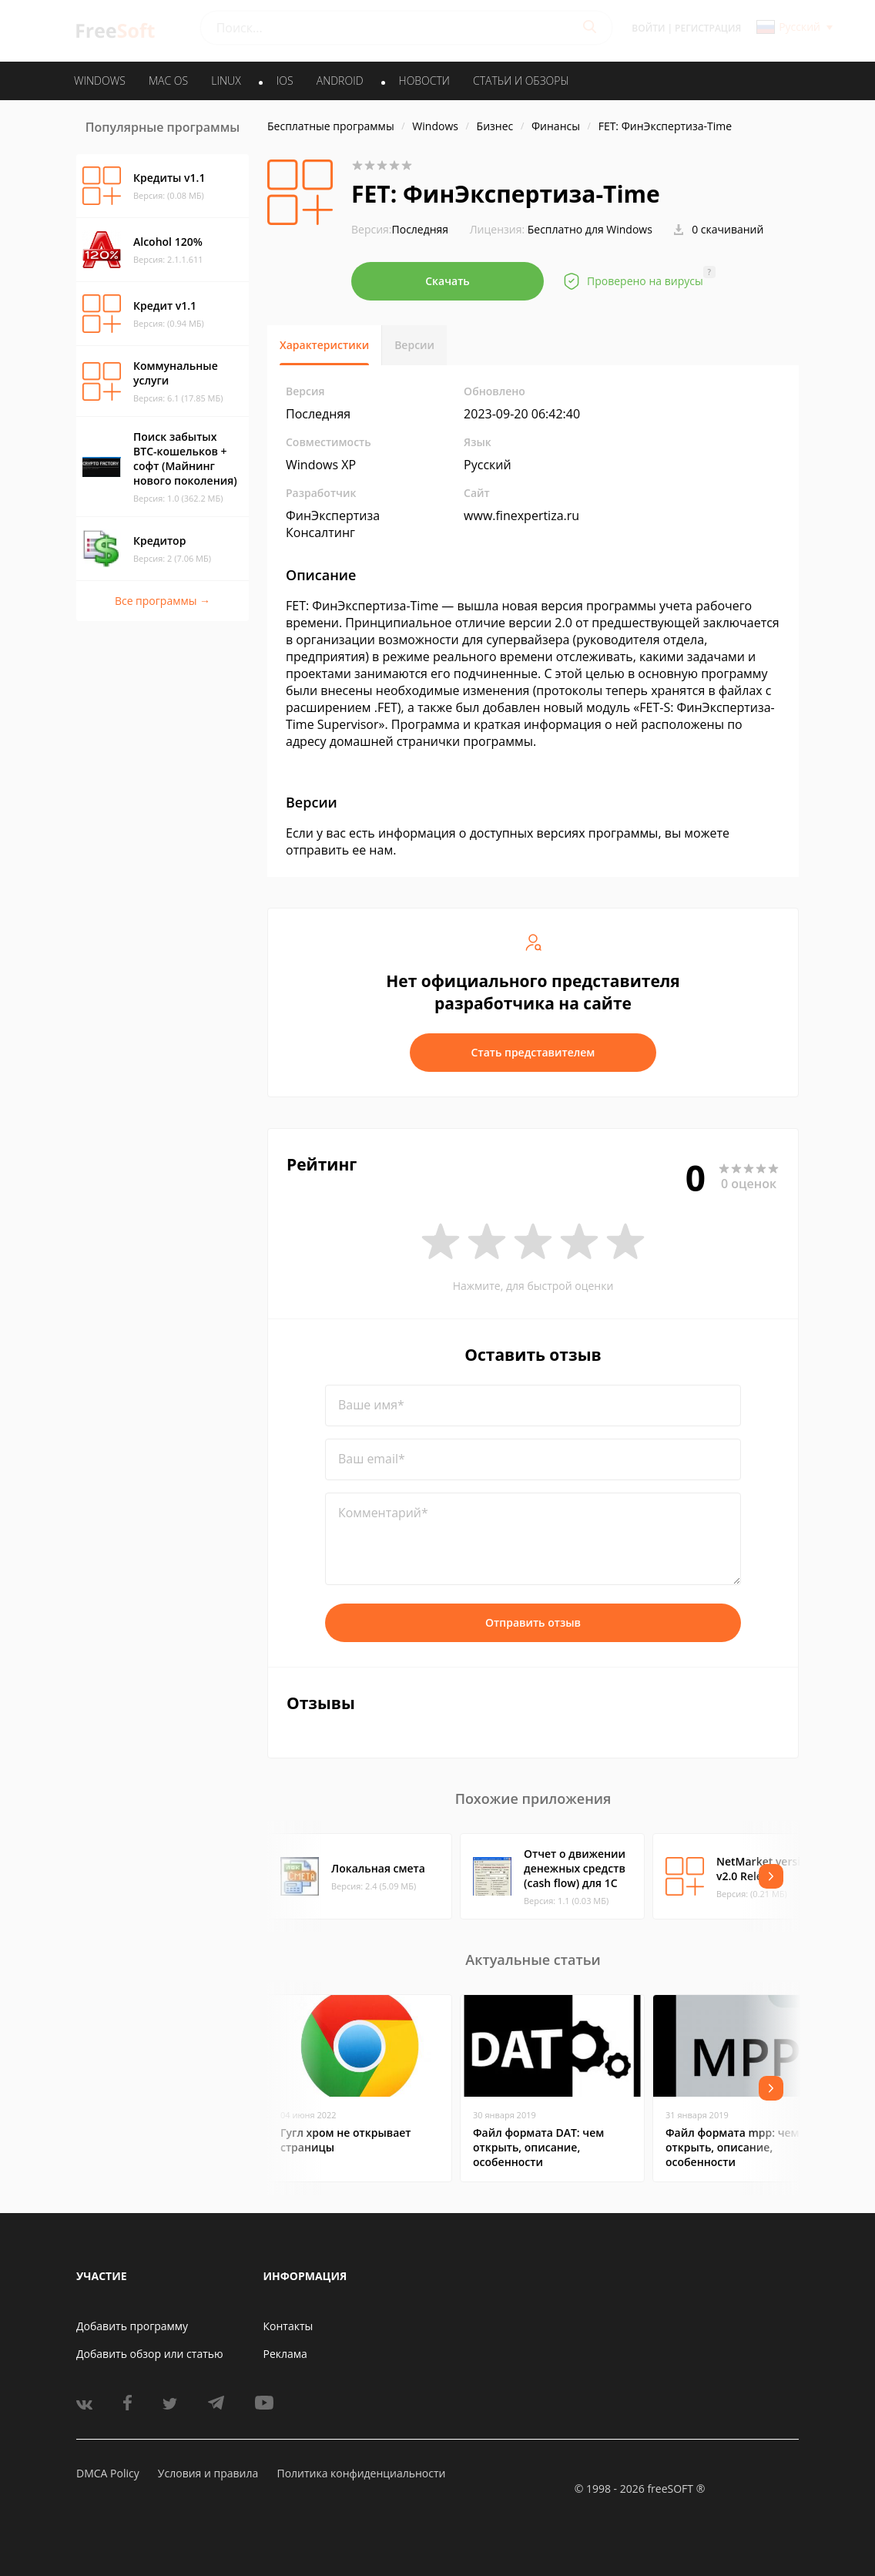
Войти (648, 28)
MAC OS (168, 80)
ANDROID (340, 80)
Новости (424, 80)
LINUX (225, 80)
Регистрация (708, 28)
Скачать (447, 281)
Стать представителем (533, 1052)
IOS (285, 80)
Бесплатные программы (330, 126)
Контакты (288, 2326)
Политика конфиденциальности (361, 2473)
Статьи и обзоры (521, 80)
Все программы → (162, 600)
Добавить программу (132, 2326)
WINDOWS (100, 80)
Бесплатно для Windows (590, 229)
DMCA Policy (107, 2473)
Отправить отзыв (533, 1622)
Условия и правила (208, 2473)
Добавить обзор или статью (149, 2353)
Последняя (399, 229)
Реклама (285, 2353)
